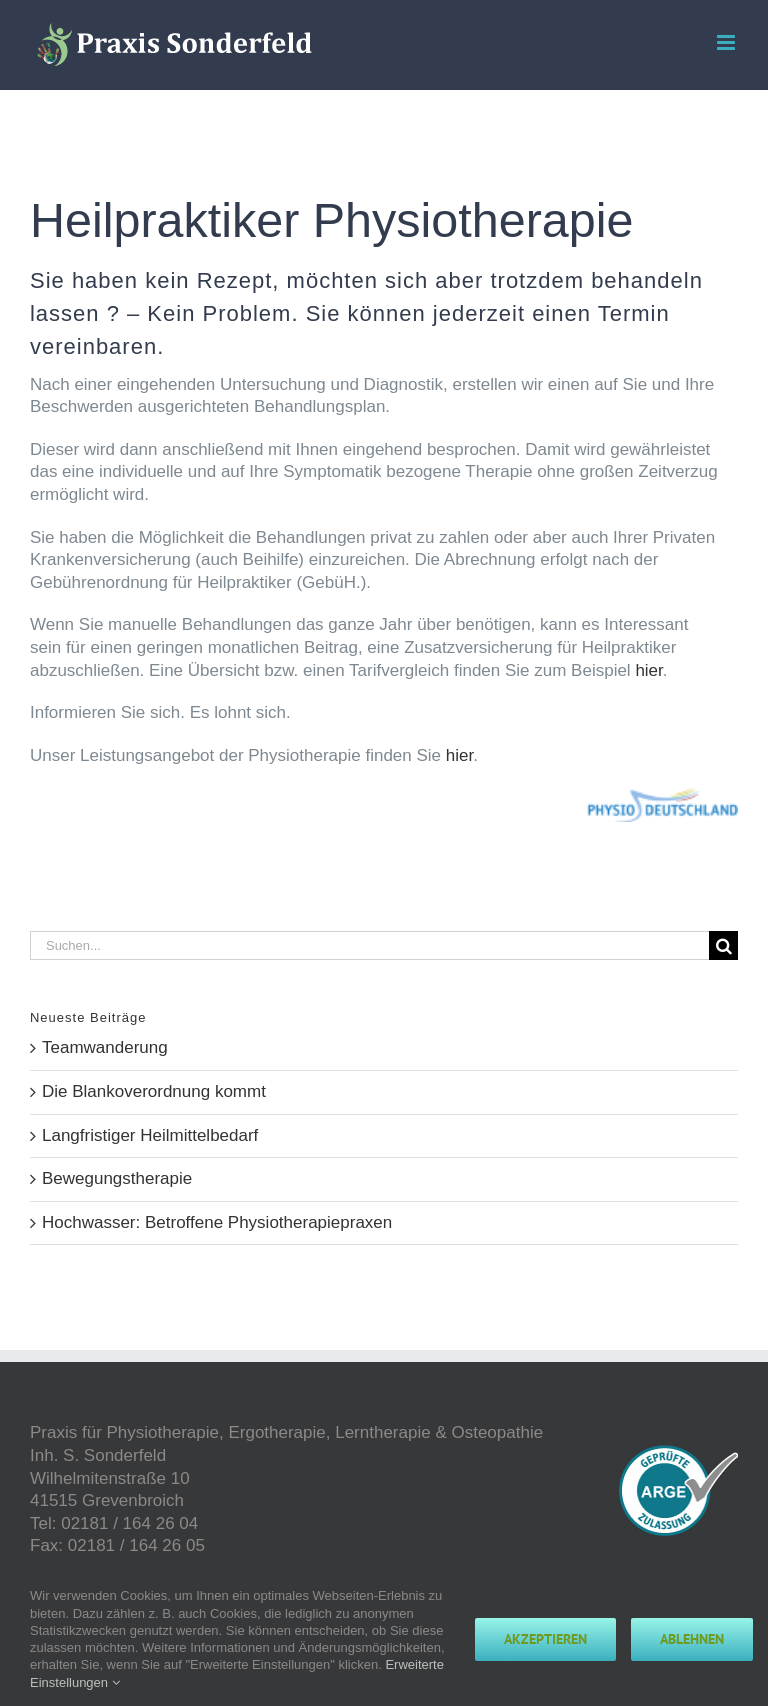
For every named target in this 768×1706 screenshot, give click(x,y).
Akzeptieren (545, 1639)
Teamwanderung (105, 1047)
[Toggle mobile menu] (727, 42)
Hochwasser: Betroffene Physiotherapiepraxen (217, 1222)
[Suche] (723, 945)
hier (648, 670)
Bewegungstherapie (117, 1178)
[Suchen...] (369, 945)
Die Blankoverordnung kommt (154, 1091)
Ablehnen (692, 1639)
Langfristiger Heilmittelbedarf (150, 1135)
